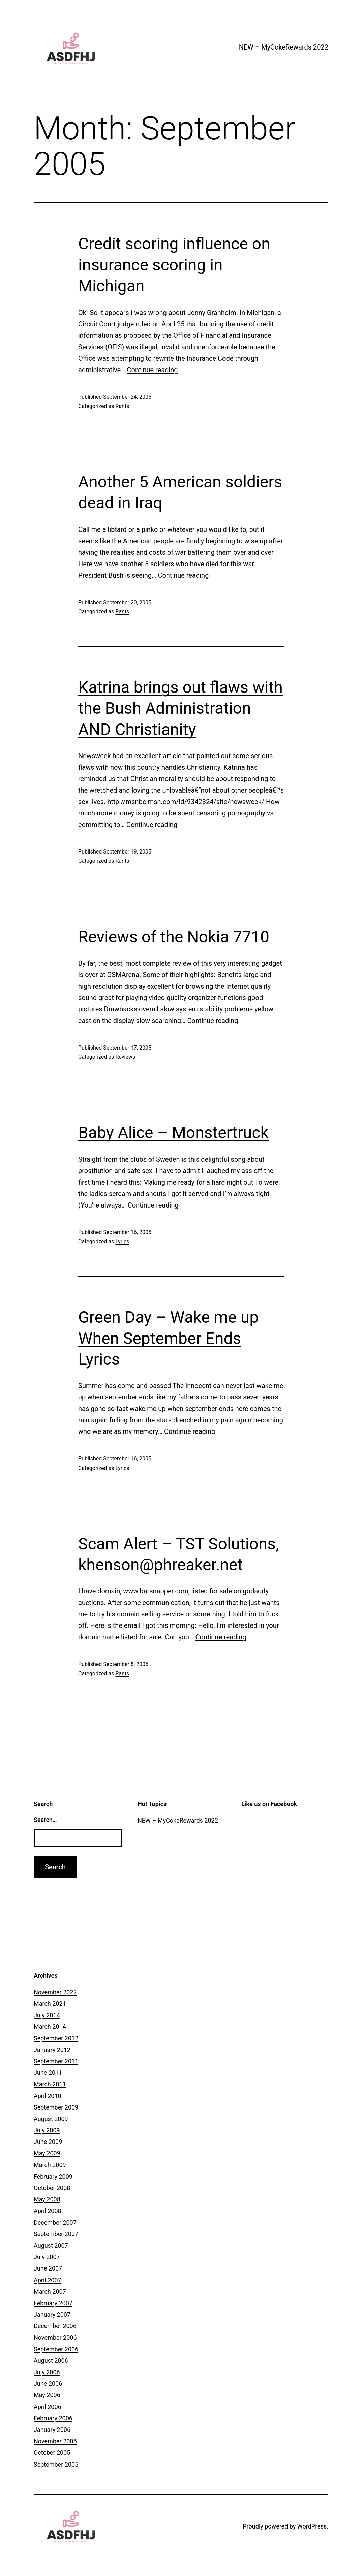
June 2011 (48, 2072)
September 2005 (56, 2464)
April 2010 (47, 2095)
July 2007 (47, 2256)
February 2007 (53, 2303)
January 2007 (52, 2314)
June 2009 (48, 2141)
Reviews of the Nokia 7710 (173, 936)
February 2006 (53, 2418)
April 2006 (47, 2406)
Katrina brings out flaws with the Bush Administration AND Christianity (180, 708)
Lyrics (122, 1241)
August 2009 (51, 2118)
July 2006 (47, 2372)
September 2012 (56, 2038)
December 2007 (55, 2222)
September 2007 (56, 2233)
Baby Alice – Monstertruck (173, 1132)
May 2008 (47, 2199)
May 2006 (47, 2394)
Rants (122, 406)
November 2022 (55, 1992)
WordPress (312, 2526)
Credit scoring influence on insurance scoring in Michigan (174, 264)
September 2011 (56, 2061)
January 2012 (52, 2049)
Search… (45, 1819)
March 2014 (50, 2026)
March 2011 (50, 2084)
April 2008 (47, 2210)
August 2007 (51, 2245)
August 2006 (51, 2360)
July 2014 (47, 2015)
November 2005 (55, 2441)
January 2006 (52, 2429)
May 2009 (47, 2153)
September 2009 (56, 2107)
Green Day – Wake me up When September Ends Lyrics (168, 1338)
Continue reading (152, 370)
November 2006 (55, 2337)
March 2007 (50, 2291)
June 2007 (48, 2268)
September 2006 (56, 2349)
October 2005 (52, 2452)
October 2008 (52, 2187)
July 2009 (47, 2130)
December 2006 (55, 2325)
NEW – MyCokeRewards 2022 (283, 47)
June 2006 (48, 2383)
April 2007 (47, 2280)
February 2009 (53, 2176)
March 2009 (50, 2164)
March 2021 (50, 2003)
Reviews (125, 1057)
